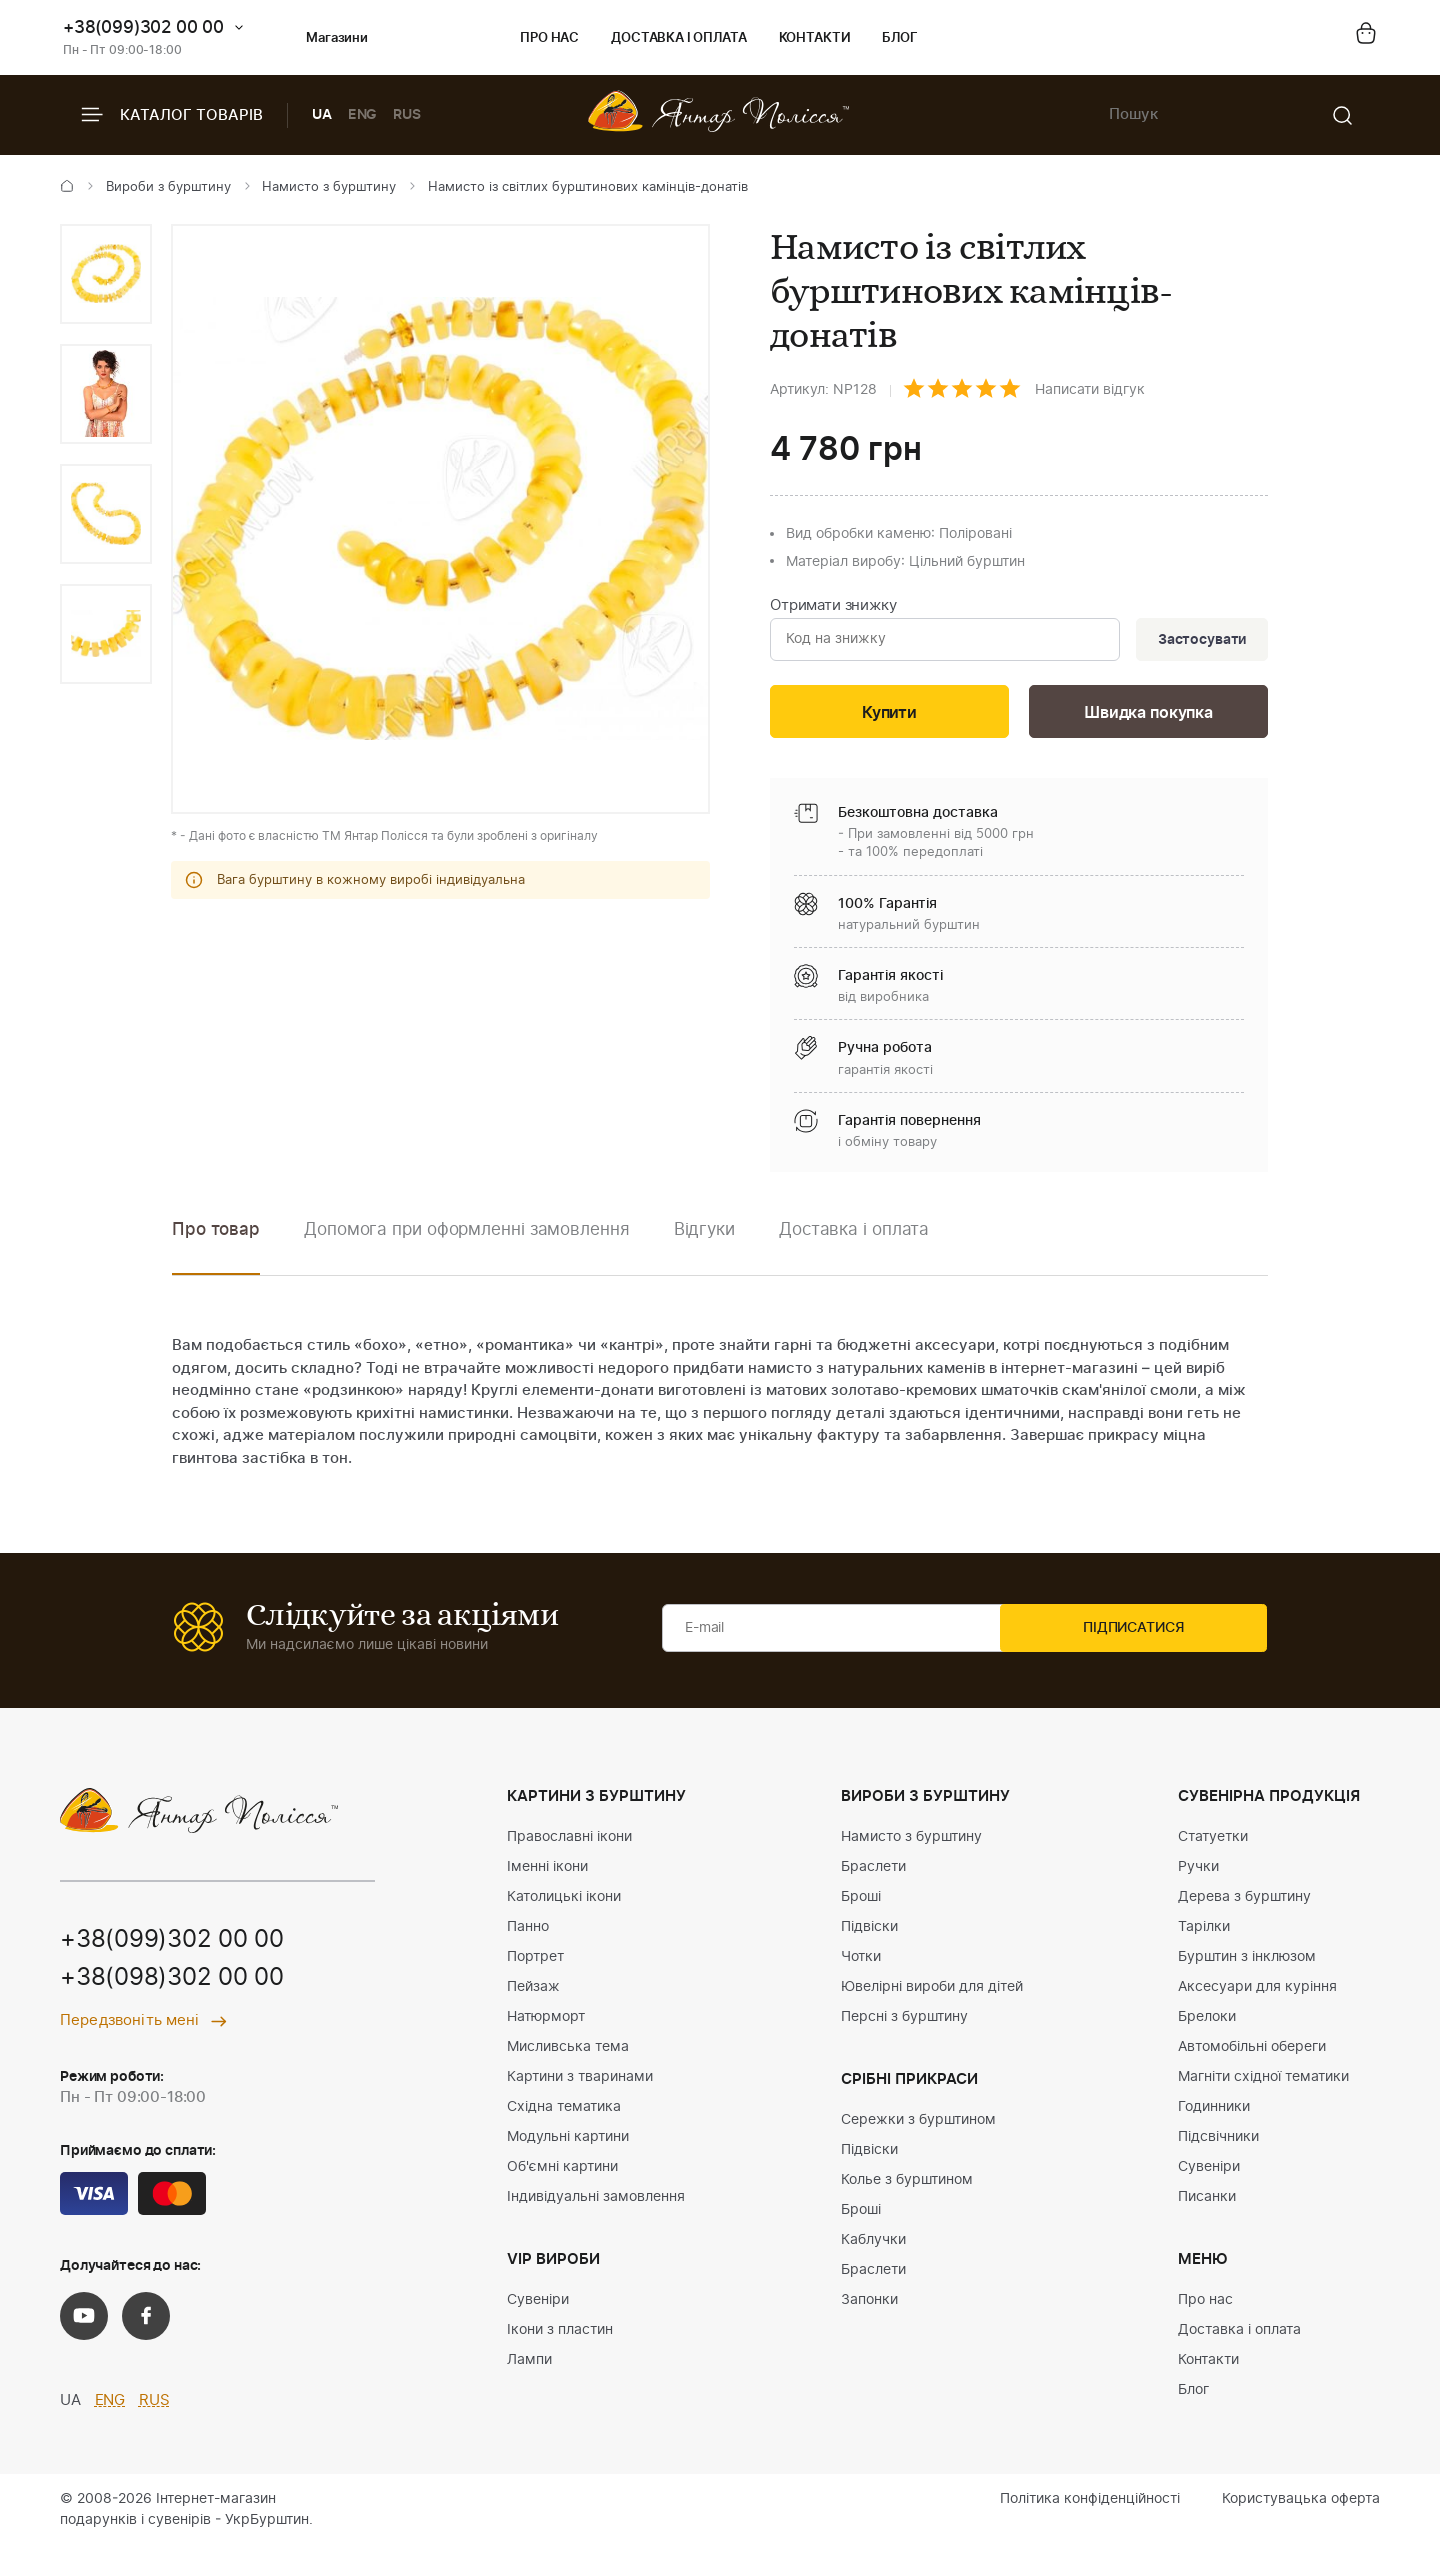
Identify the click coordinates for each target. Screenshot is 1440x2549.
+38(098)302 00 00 (172, 1983)
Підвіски (869, 1930)
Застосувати (1199, 641)
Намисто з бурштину (329, 187)
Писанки (1207, 2200)
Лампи (529, 2363)
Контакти (815, 38)
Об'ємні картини (562, 2170)
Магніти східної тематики (1263, 2080)
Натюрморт (546, 2020)
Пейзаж (533, 1990)
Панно (528, 1930)
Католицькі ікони (564, 1900)
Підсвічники (1218, 2140)
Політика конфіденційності (1090, 2502)
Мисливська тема (568, 2050)
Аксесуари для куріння (1257, 1990)
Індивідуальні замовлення (596, 2200)
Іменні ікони (547, 1870)
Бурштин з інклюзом (1247, 1960)
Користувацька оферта (1301, 2502)
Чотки (861, 1960)
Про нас (549, 38)
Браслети (873, 1870)
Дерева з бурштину (1244, 1900)
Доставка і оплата (678, 38)
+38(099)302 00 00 (143, 27)
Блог (899, 38)
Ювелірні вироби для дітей (932, 1990)
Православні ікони (569, 1840)
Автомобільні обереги (1252, 2050)
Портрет (535, 1960)
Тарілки (1204, 1930)
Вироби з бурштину (168, 187)
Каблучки (873, 2243)
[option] (106, 274)
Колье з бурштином (907, 2183)
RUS (407, 115)
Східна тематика (564, 2110)
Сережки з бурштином (918, 2123)
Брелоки (1207, 2020)
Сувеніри (538, 2303)
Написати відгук (1090, 390)
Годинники (1214, 2110)
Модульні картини (568, 2140)
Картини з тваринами (580, 2080)
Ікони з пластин (560, 2333)
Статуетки (1213, 1840)
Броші (861, 1900)
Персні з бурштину (904, 2020)
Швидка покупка (1149, 715)
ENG (363, 115)
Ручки (1198, 1870)
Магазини (320, 39)
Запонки (869, 2303)
